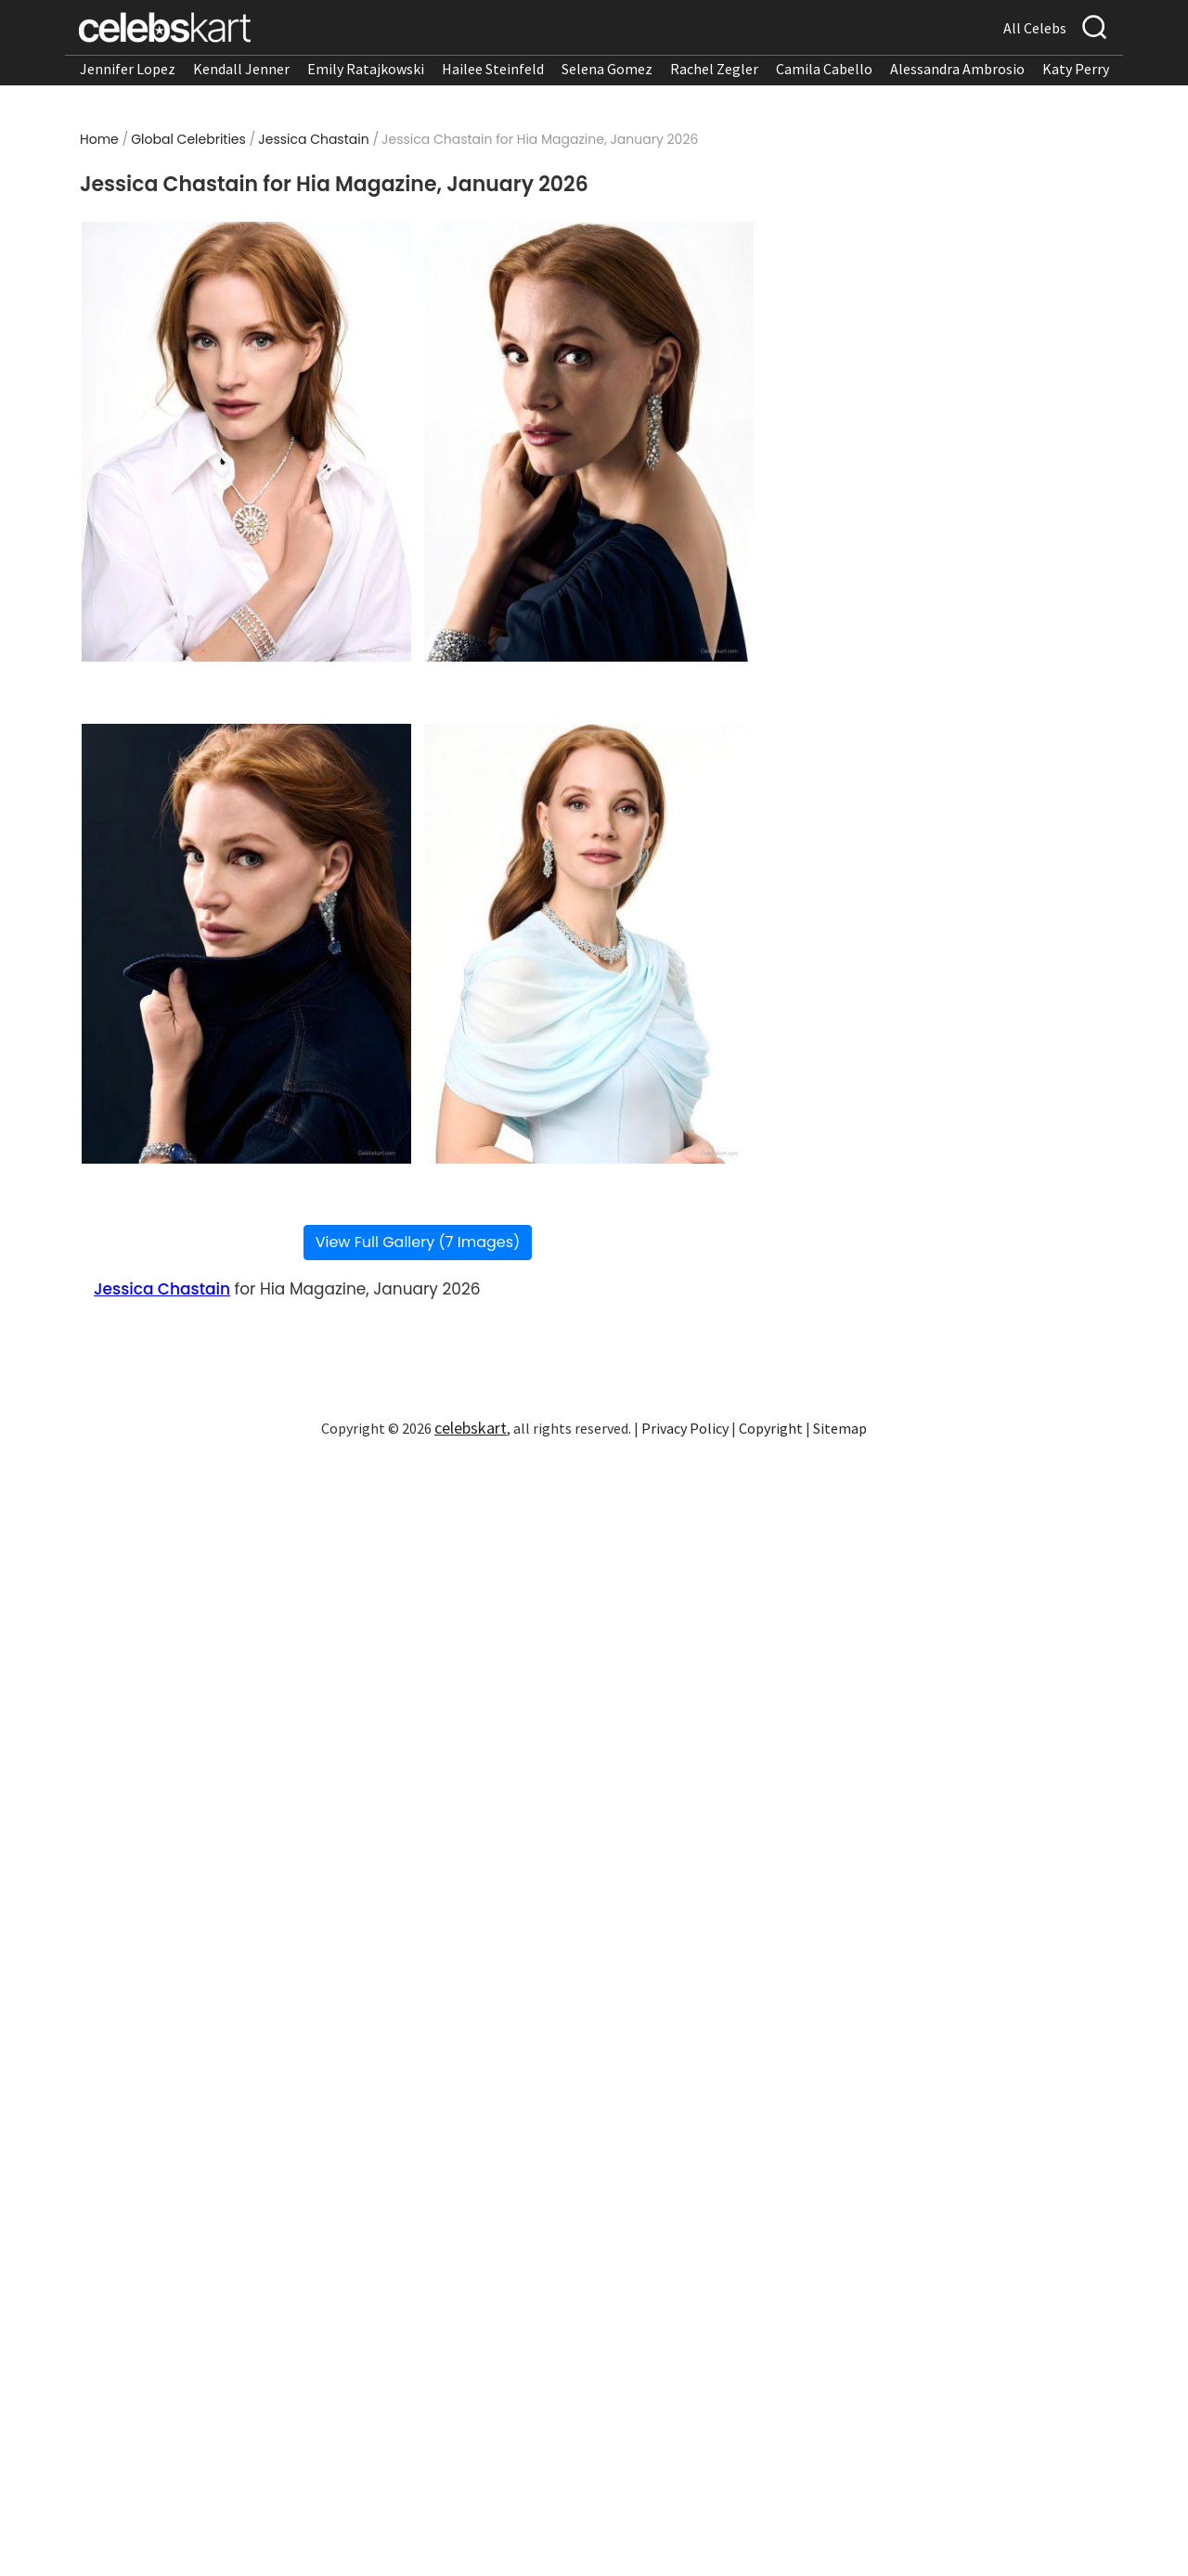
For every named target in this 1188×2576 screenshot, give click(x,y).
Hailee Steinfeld (493, 68)
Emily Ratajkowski (365, 68)
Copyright (771, 1428)
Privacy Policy (685, 1428)
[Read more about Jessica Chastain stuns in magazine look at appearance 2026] (589, 442)
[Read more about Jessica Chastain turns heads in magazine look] (246, 944)
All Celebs (1034, 28)
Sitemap (840, 1428)
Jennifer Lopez (127, 68)
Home (99, 139)
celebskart (470, 1427)
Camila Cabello (824, 68)
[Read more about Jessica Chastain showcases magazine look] (589, 944)
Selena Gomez (607, 68)
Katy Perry (1075, 68)
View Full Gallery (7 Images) (418, 1242)
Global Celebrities (188, 139)
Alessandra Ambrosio (957, 68)
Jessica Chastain (313, 139)
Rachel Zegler (714, 68)
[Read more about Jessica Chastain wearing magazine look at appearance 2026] (246, 442)
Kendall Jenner (241, 68)
